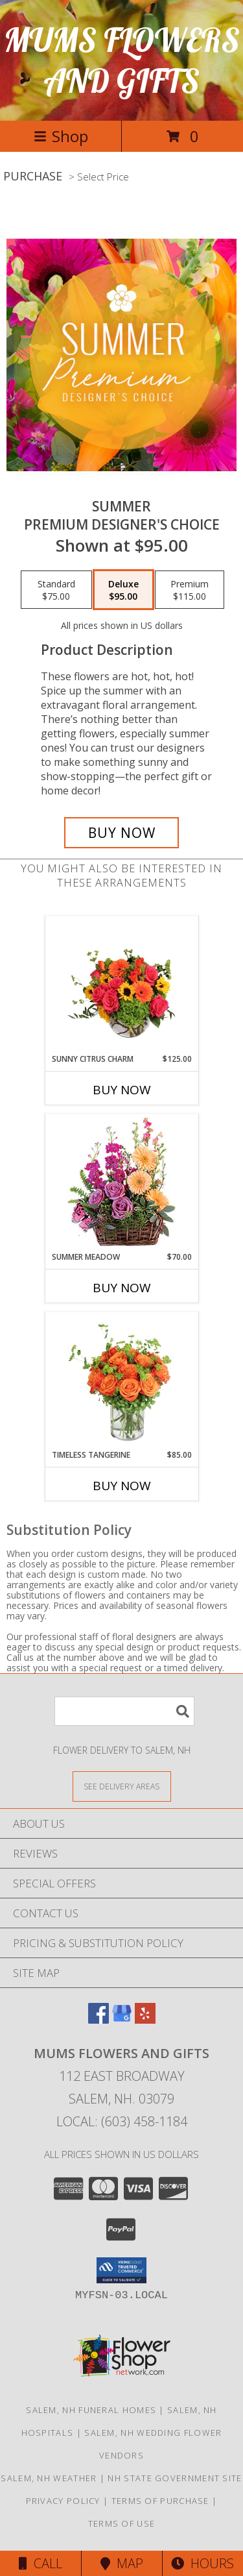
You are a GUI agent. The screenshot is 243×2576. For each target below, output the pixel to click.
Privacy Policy (63, 2501)
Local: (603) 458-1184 (121, 2121)
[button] (121, 2270)
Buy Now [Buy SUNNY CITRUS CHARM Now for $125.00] (122, 1089)
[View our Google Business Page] (121, 2019)
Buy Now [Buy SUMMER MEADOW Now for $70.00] (122, 1287)
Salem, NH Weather (49, 2478)
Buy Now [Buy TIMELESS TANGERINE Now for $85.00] (122, 1485)
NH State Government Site (175, 2478)
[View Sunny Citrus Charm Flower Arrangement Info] (121, 984)
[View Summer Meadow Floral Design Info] (121, 1183)
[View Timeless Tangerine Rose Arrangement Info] (121, 1380)
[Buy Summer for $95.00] (121, 832)
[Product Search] (124, 1711)
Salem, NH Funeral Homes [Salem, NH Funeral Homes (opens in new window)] (91, 2410)
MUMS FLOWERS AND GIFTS (122, 60)
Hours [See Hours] (202, 2563)
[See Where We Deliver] (122, 1786)
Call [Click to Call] (40, 2563)
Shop (61, 136)
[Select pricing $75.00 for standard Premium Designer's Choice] (56, 590)
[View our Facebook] (98, 2019)
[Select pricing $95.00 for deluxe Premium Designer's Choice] (123, 590)
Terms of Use (122, 2523)
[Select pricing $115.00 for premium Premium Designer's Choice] (190, 590)
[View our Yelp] (145, 2019)
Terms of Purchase (160, 2501)
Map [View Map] (121, 2563)
